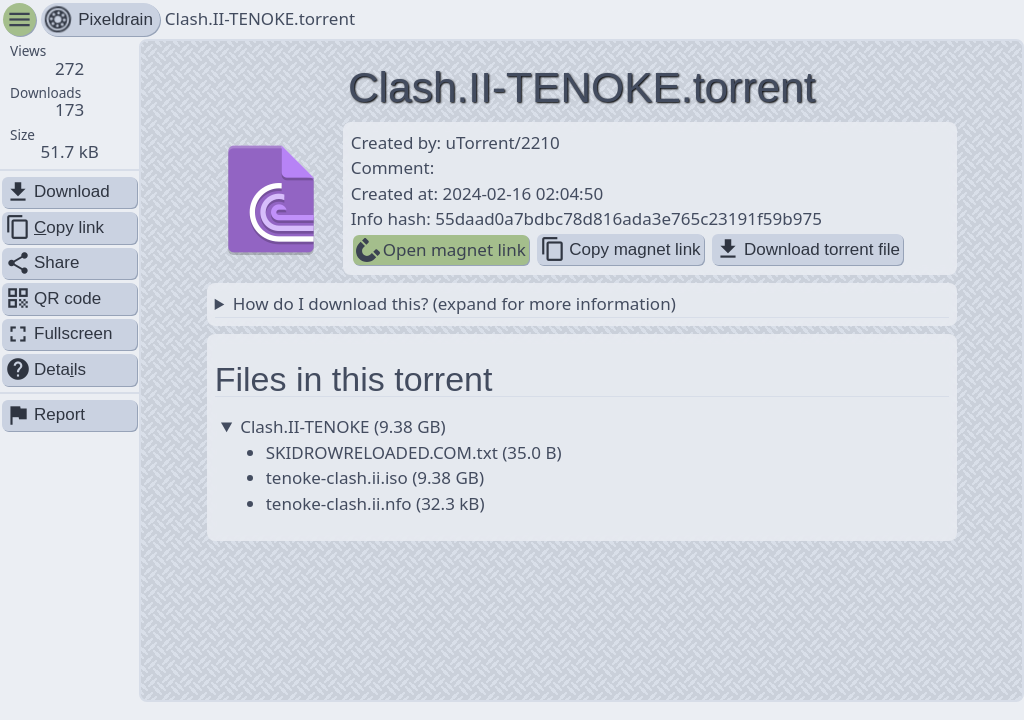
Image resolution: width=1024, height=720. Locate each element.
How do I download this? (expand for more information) (454, 303)
